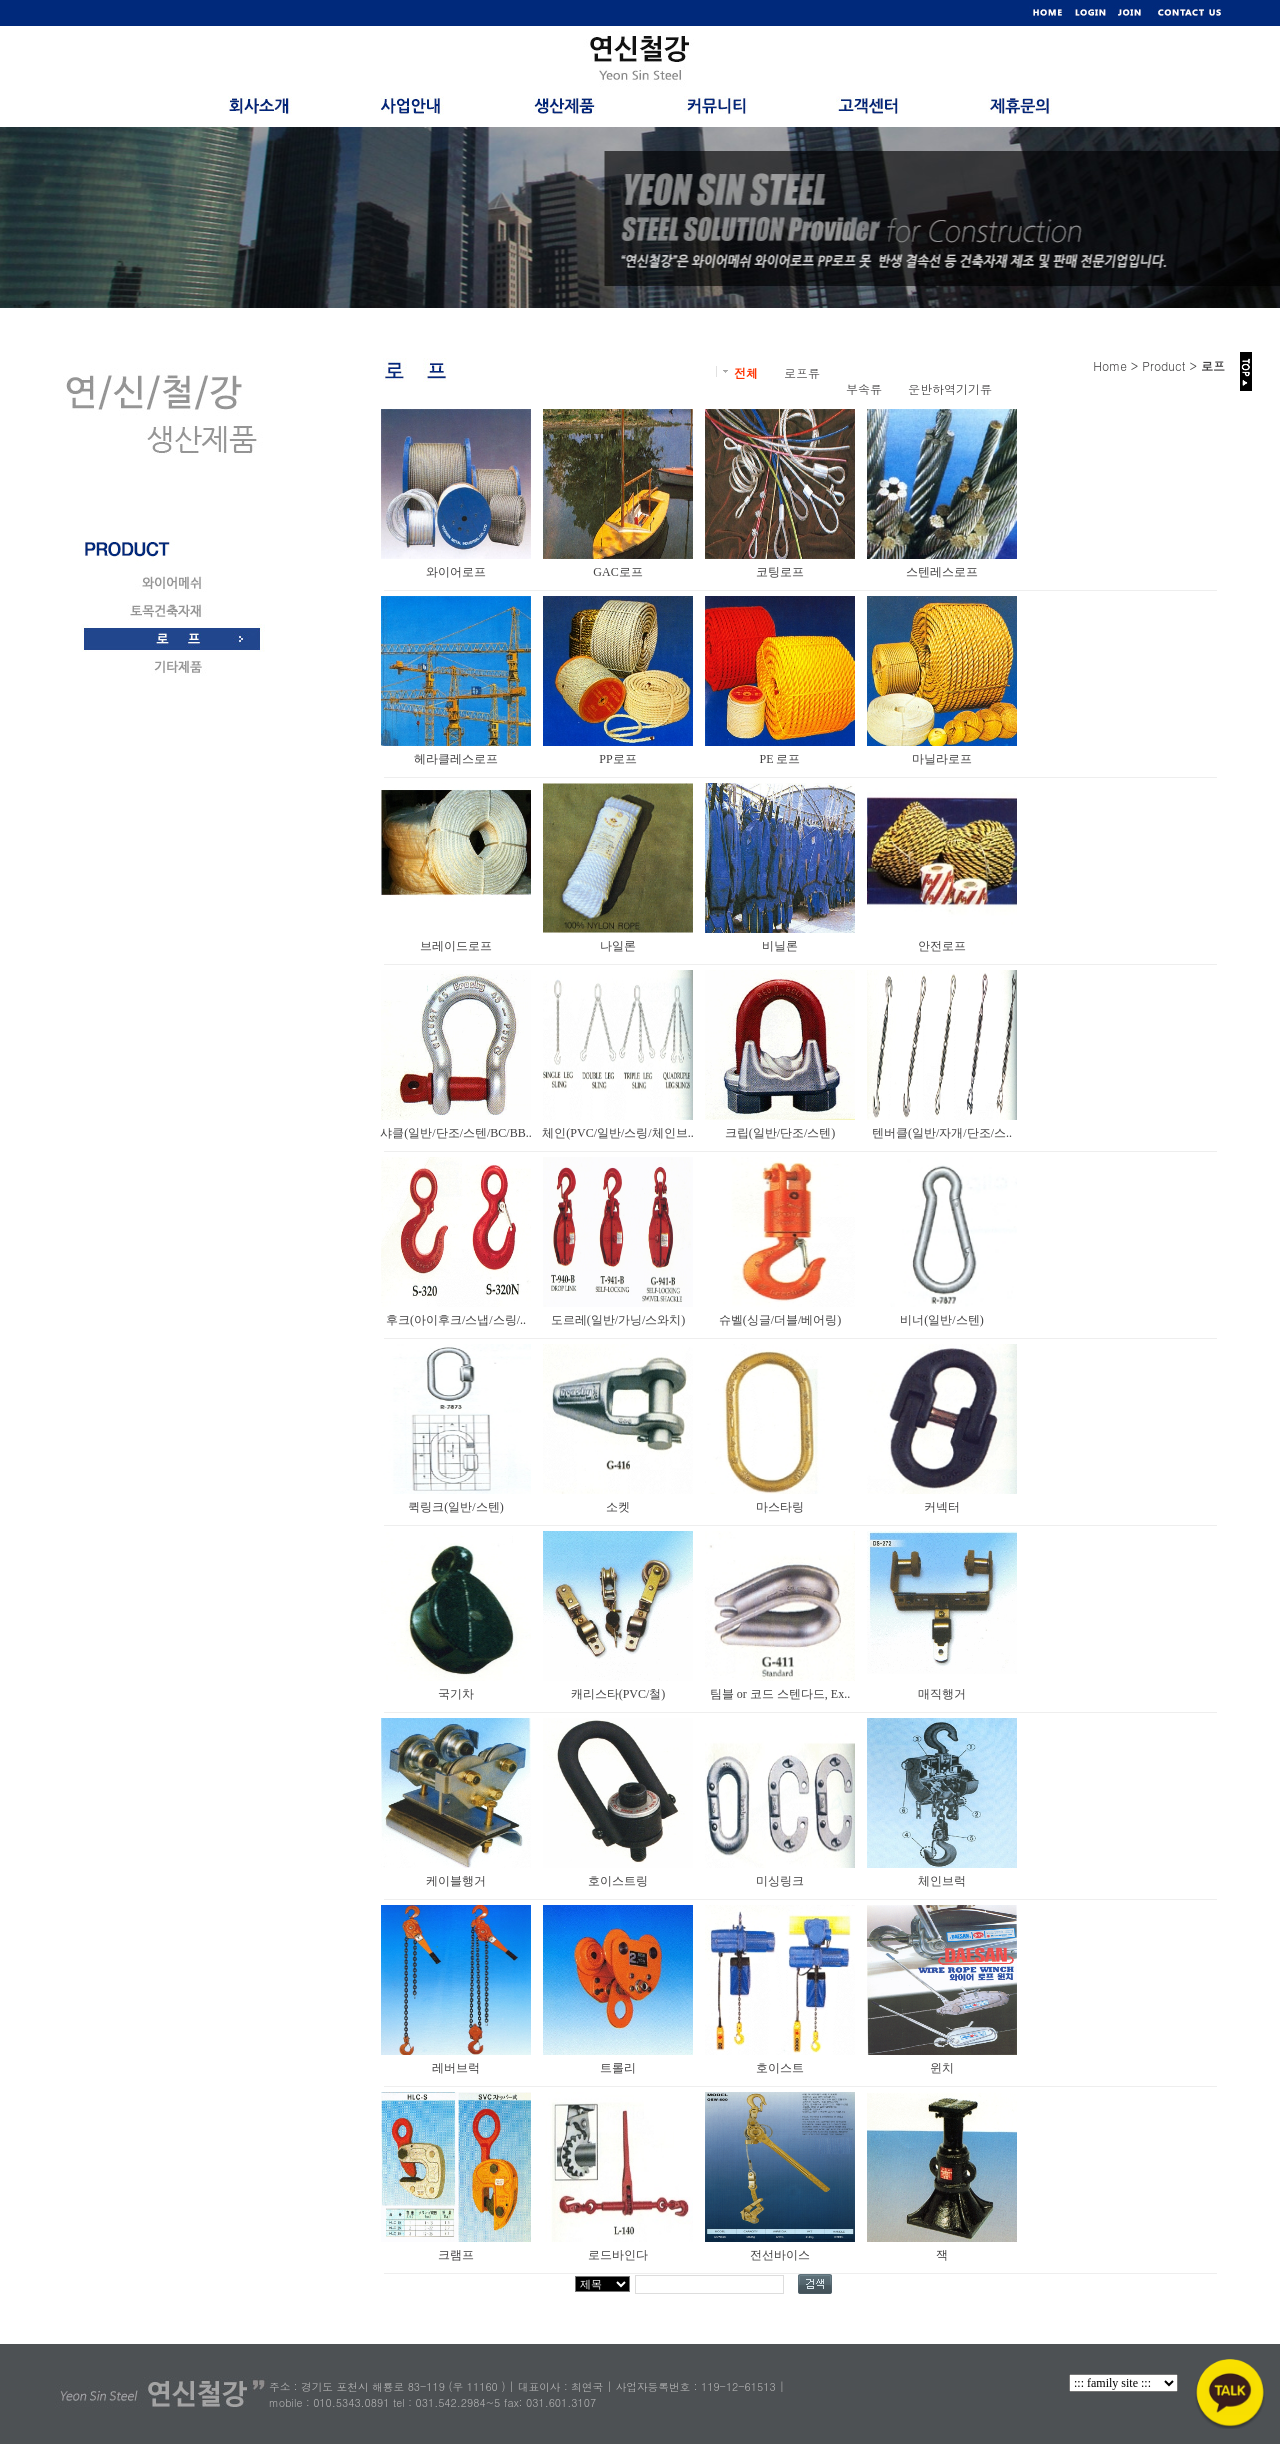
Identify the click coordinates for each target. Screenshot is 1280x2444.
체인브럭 (942, 1881)
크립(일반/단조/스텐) (780, 1133)
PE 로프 (779, 759)
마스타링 (780, 1507)
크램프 (456, 2255)
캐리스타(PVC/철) (618, 1694)
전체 (746, 372)
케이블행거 (456, 1881)
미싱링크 (780, 1881)
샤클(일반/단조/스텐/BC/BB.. (455, 1133)
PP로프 (617, 759)
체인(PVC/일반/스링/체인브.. (617, 1133)
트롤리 (618, 2068)
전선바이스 (780, 2255)
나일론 (618, 946)
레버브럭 (456, 2068)
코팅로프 (780, 572)
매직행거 (942, 1694)
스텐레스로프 (942, 572)
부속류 (864, 388)
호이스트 (780, 2068)
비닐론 (780, 946)
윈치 (942, 2068)
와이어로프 (456, 572)
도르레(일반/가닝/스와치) (618, 1320)
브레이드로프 (456, 946)
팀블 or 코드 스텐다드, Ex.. (780, 1694)
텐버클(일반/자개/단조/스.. (942, 1133)
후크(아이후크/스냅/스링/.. (456, 1320)
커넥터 (942, 1507)
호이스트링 (618, 1881)
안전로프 (942, 946)
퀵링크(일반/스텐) (455, 1507)
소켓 (618, 1507)
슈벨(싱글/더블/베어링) (780, 1320)
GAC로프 (617, 572)
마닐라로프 (942, 759)
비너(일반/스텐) (941, 1320)
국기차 (456, 1694)
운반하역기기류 (950, 388)
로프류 (802, 372)
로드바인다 (618, 2255)
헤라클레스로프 (456, 759)
